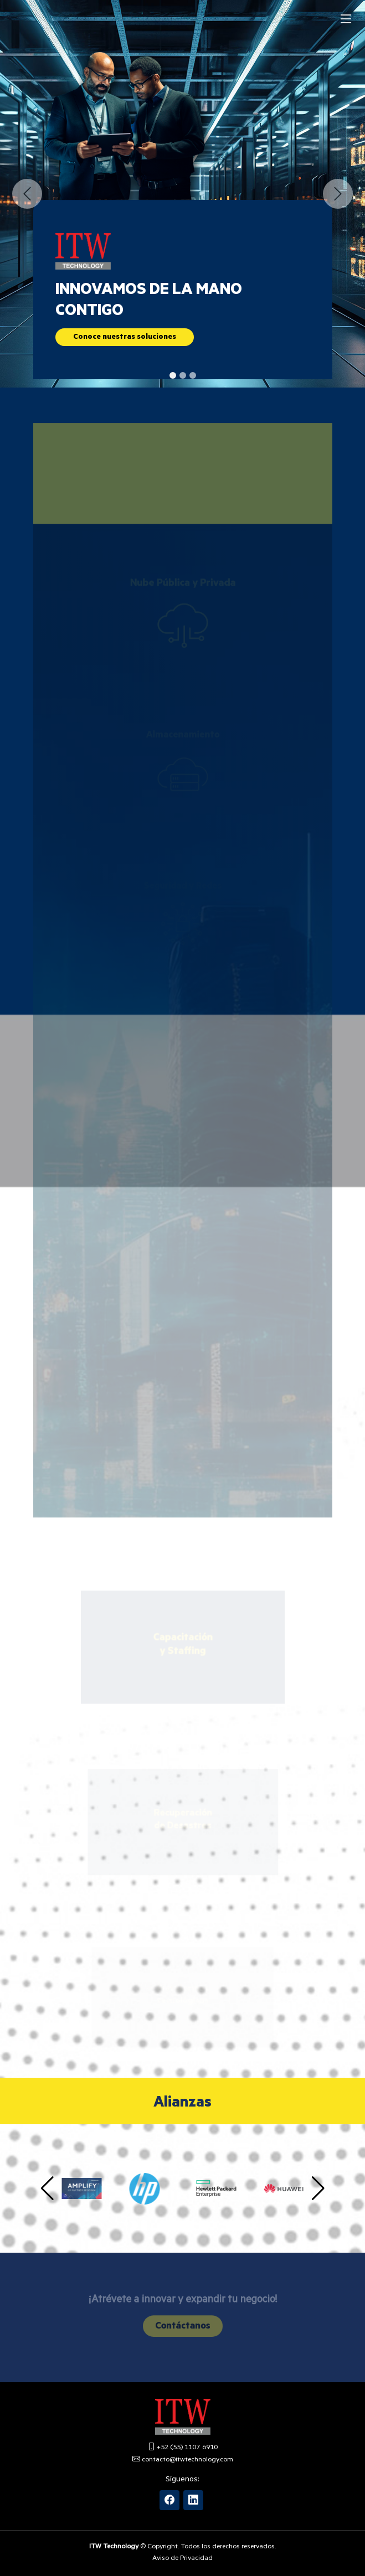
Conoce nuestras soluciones (124, 338)
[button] (27, 194)
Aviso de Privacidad (182, 2559)
